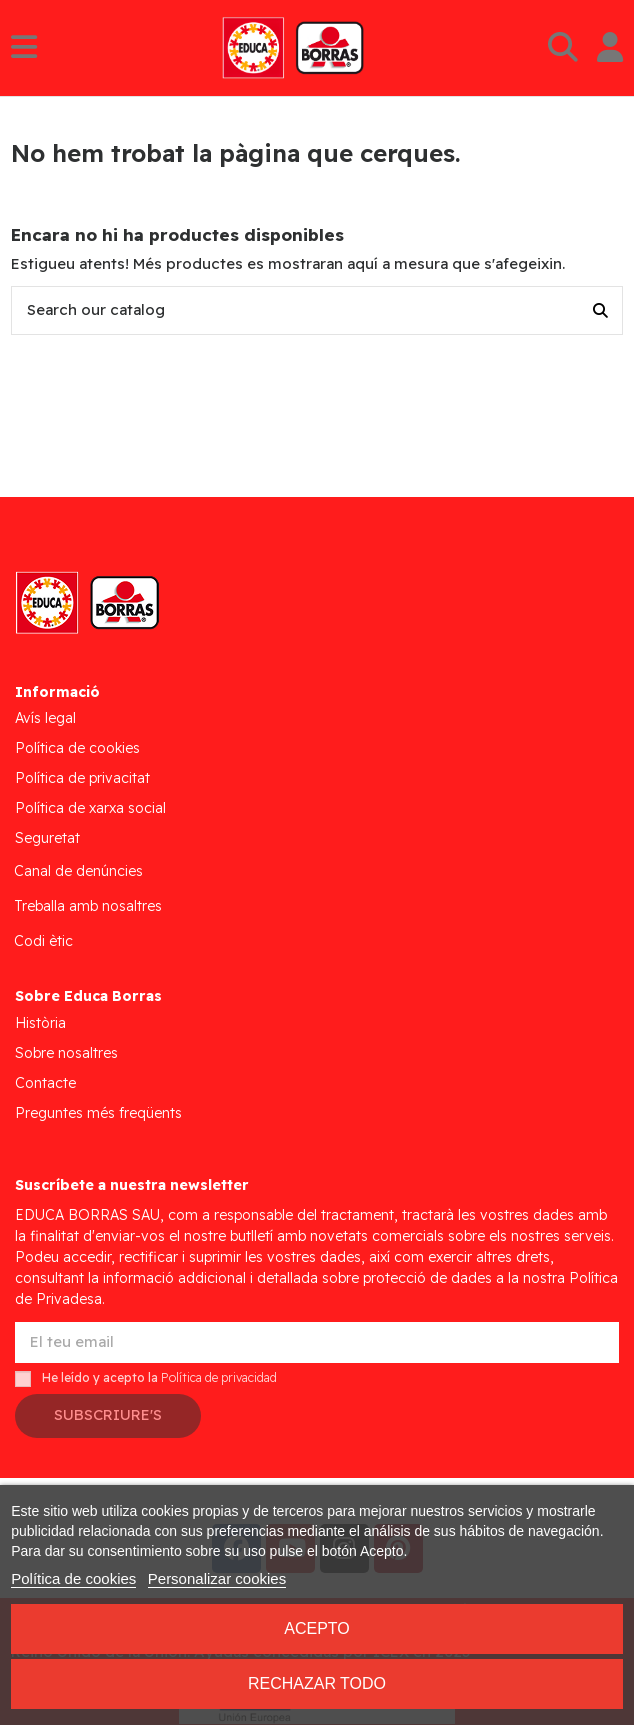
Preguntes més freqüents (98, 1113)
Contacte (45, 1083)
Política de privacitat (82, 778)
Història (40, 1023)
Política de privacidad (219, 1377)
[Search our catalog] (600, 310)
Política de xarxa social (90, 808)
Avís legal (45, 718)
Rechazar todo (317, 1683)
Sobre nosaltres (66, 1053)
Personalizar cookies (217, 1578)
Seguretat (47, 838)
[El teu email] (317, 1342)
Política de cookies (77, 748)
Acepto (317, 1628)
